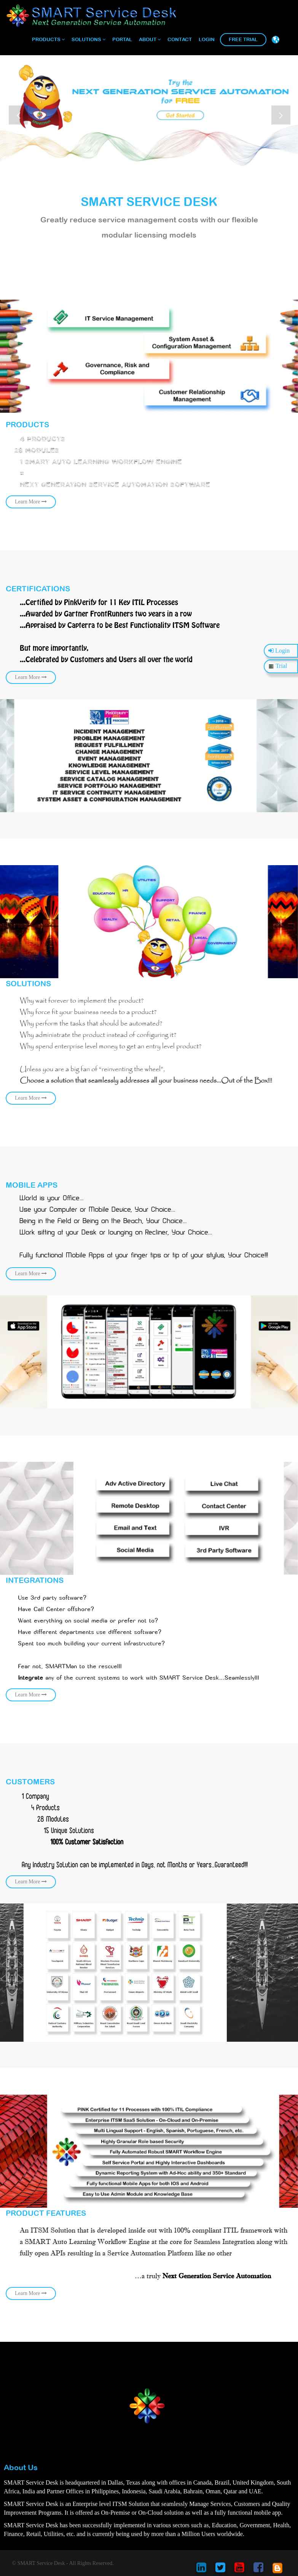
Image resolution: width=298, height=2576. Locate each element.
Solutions (88, 39)
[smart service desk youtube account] (239, 2569)
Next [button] (280, 115)
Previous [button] (18, 115)
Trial (277, 666)
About (150, 39)
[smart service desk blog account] (277, 2569)
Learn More (111, 645)
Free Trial (243, 39)
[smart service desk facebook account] (258, 2569)
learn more (111, 473)
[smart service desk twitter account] (220, 2569)
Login (207, 39)
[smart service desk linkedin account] (201, 2569)
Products (48, 39)
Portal (122, 39)
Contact (179, 39)
